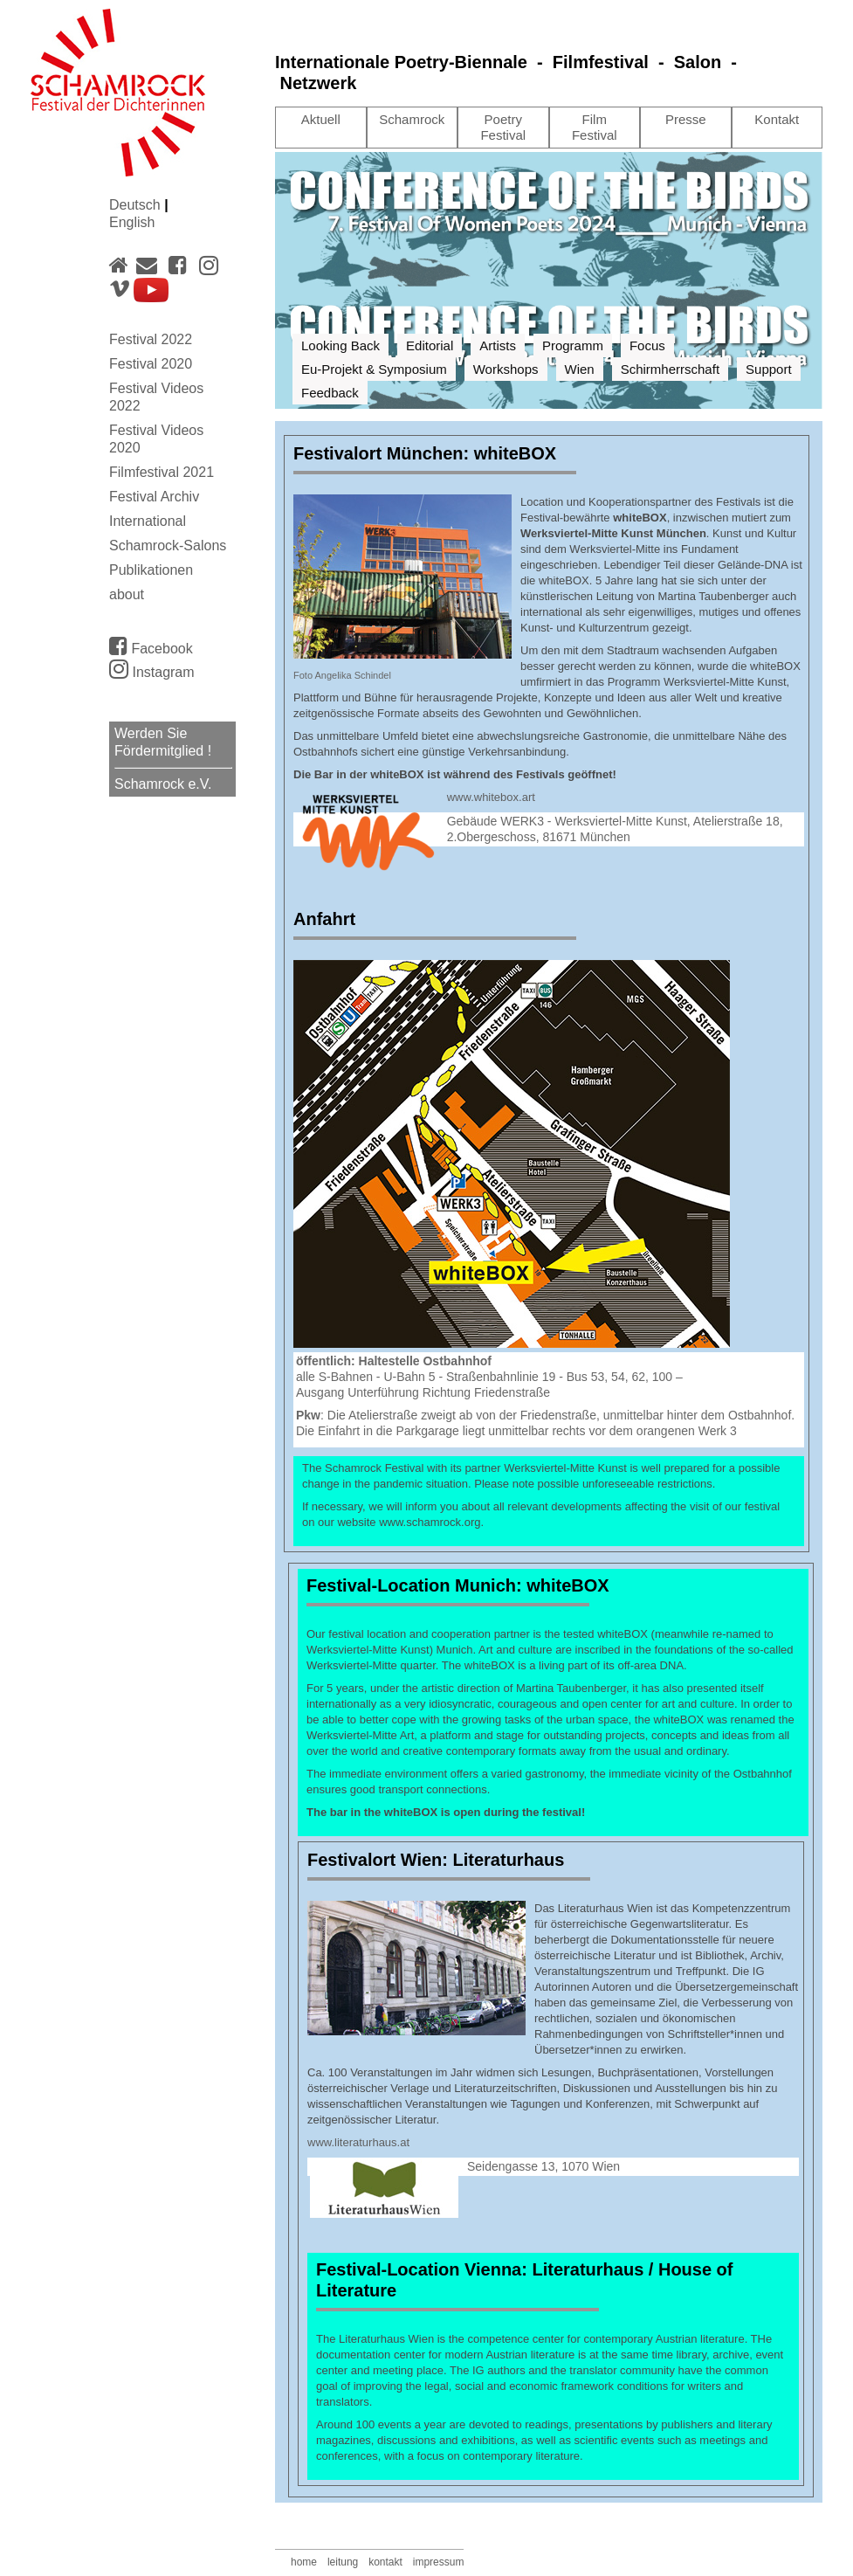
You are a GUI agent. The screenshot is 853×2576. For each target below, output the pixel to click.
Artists (497, 345)
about (126, 594)
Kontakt (776, 119)
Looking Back (340, 345)
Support (769, 369)
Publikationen (151, 570)
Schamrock (411, 119)
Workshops (506, 369)
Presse (685, 119)
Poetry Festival (503, 127)
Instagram (152, 672)
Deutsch (136, 204)
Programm (572, 345)
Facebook (151, 645)
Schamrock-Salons (167, 545)
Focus (647, 345)
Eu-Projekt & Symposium (374, 369)
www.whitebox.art (491, 797)
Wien (580, 369)
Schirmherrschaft (670, 369)
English (132, 222)
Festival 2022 (150, 339)
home (304, 2562)
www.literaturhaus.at (358, 2142)
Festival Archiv (154, 496)
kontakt (385, 2562)
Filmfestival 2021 (161, 472)
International (147, 521)
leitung (342, 2562)
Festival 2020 (150, 363)
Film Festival (594, 127)
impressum (438, 2562)
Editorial (429, 345)
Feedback (330, 392)
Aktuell (321, 119)
